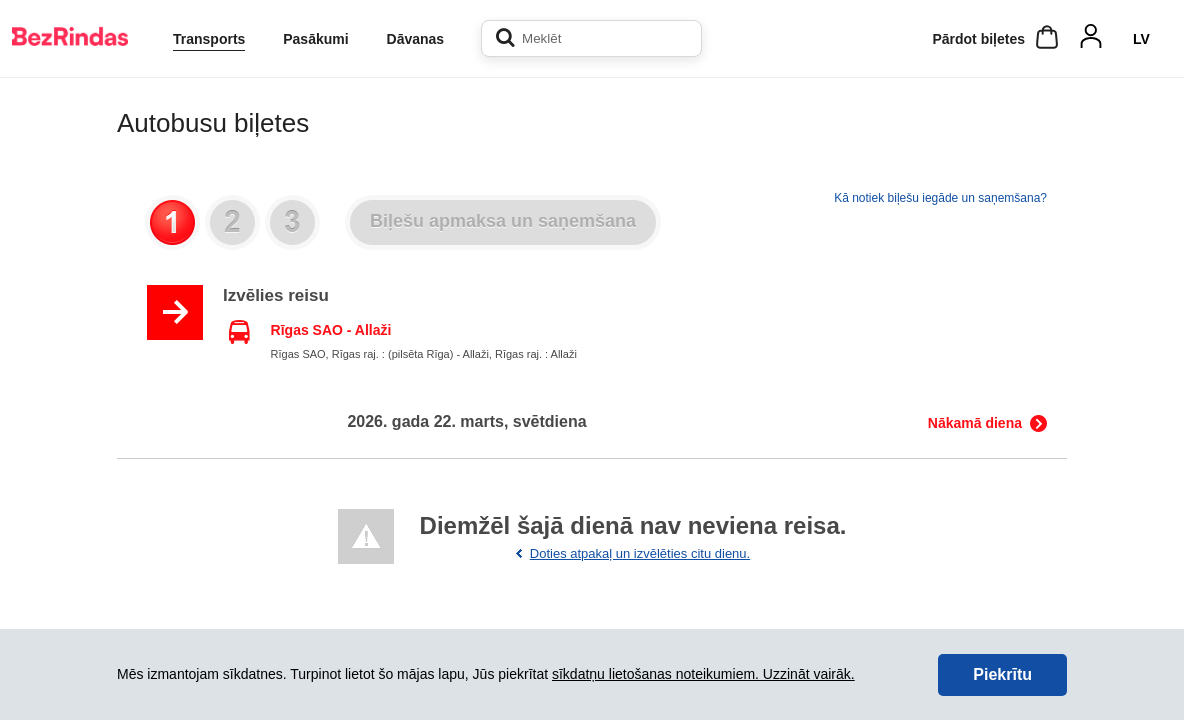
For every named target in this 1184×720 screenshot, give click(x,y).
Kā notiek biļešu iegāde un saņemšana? (940, 198)
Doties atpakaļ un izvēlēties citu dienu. (640, 553)
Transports (209, 39)
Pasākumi (315, 39)
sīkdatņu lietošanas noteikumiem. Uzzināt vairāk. (703, 674)
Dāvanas (416, 39)
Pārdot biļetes (978, 39)
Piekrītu (1002, 674)
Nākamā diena (975, 423)
